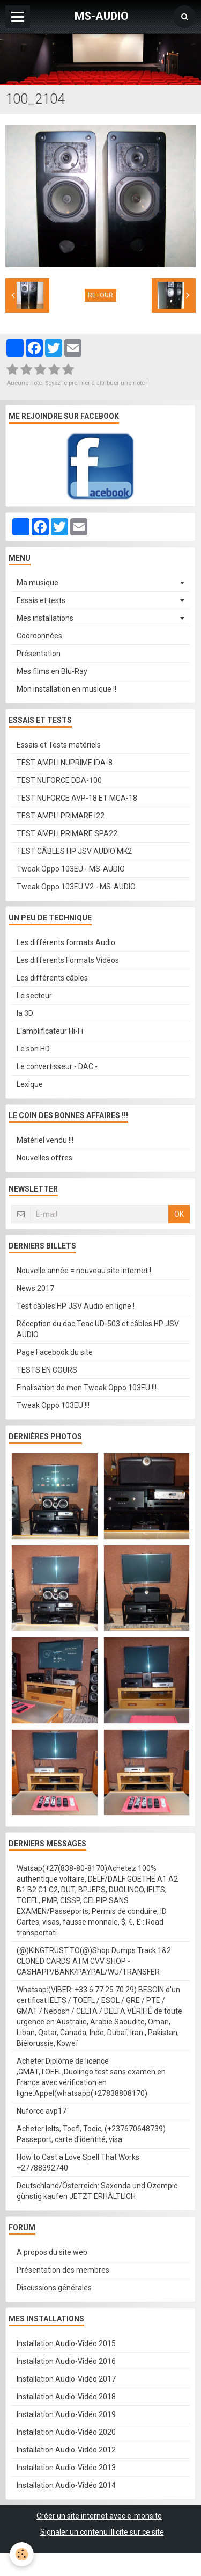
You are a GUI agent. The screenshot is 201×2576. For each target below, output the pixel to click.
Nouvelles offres (44, 1157)
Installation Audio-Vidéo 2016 (66, 2361)
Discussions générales (54, 2287)
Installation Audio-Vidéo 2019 (66, 2414)
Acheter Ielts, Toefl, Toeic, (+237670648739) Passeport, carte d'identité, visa (91, 2134)
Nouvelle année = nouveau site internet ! (84, 1270)
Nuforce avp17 (41, 2111)
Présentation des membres (63, 2270)
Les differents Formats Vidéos (68, 960)
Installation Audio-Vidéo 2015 (66, 2343)
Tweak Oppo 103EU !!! (53, 1405)
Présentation (39, 653)
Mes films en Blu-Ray (52, 671)
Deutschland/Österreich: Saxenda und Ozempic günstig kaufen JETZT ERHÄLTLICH (97, 2191)
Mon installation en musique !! (66, 689)
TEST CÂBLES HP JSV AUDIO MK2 (74, 851)
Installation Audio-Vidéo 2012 (66, 2450)
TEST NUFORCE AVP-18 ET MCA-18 (77, 798)
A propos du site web (52, 2252)
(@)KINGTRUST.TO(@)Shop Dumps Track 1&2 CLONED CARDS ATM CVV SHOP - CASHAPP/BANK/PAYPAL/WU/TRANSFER (94, 1961)
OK (179, 1214)
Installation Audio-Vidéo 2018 (66, 2396)
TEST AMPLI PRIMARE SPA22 (67, 833)
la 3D (25, 1013)
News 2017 (35, 1288)
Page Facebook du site (55, 1352)
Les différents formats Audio (66, 942)
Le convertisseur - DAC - (57, 1066)
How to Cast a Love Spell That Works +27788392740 (78, 2162)
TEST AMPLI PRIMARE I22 (61, 815)
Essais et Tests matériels (59, 745)
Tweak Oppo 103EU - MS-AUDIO (71, 869)
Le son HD (33, 1048)
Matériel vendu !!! (45, 1140)
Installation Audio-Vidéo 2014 (66, 2485)
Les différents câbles (52, 978)
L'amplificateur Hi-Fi (50, 1031)
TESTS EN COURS (47, 1370)
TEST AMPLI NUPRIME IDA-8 (65, 762)
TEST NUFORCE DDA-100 (59, 780)
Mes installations (45, 618)
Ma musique (37, 582)
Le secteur (34, 995)
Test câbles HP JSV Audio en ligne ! (76, 1306)
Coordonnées (39, 636)
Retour (100, 295)
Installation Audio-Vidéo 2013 (66, 2467)
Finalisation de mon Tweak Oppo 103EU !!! (87, 1387)
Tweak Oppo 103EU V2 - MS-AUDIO (76, 886)
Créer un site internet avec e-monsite (99, 2516)
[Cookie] (22, 2554)
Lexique (30, 1084)
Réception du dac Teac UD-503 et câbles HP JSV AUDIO (98, 1329)
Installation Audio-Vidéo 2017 (66, 2379)
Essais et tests (41, 600)
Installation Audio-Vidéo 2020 (66, 2432)
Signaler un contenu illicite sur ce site (102, 2532)
